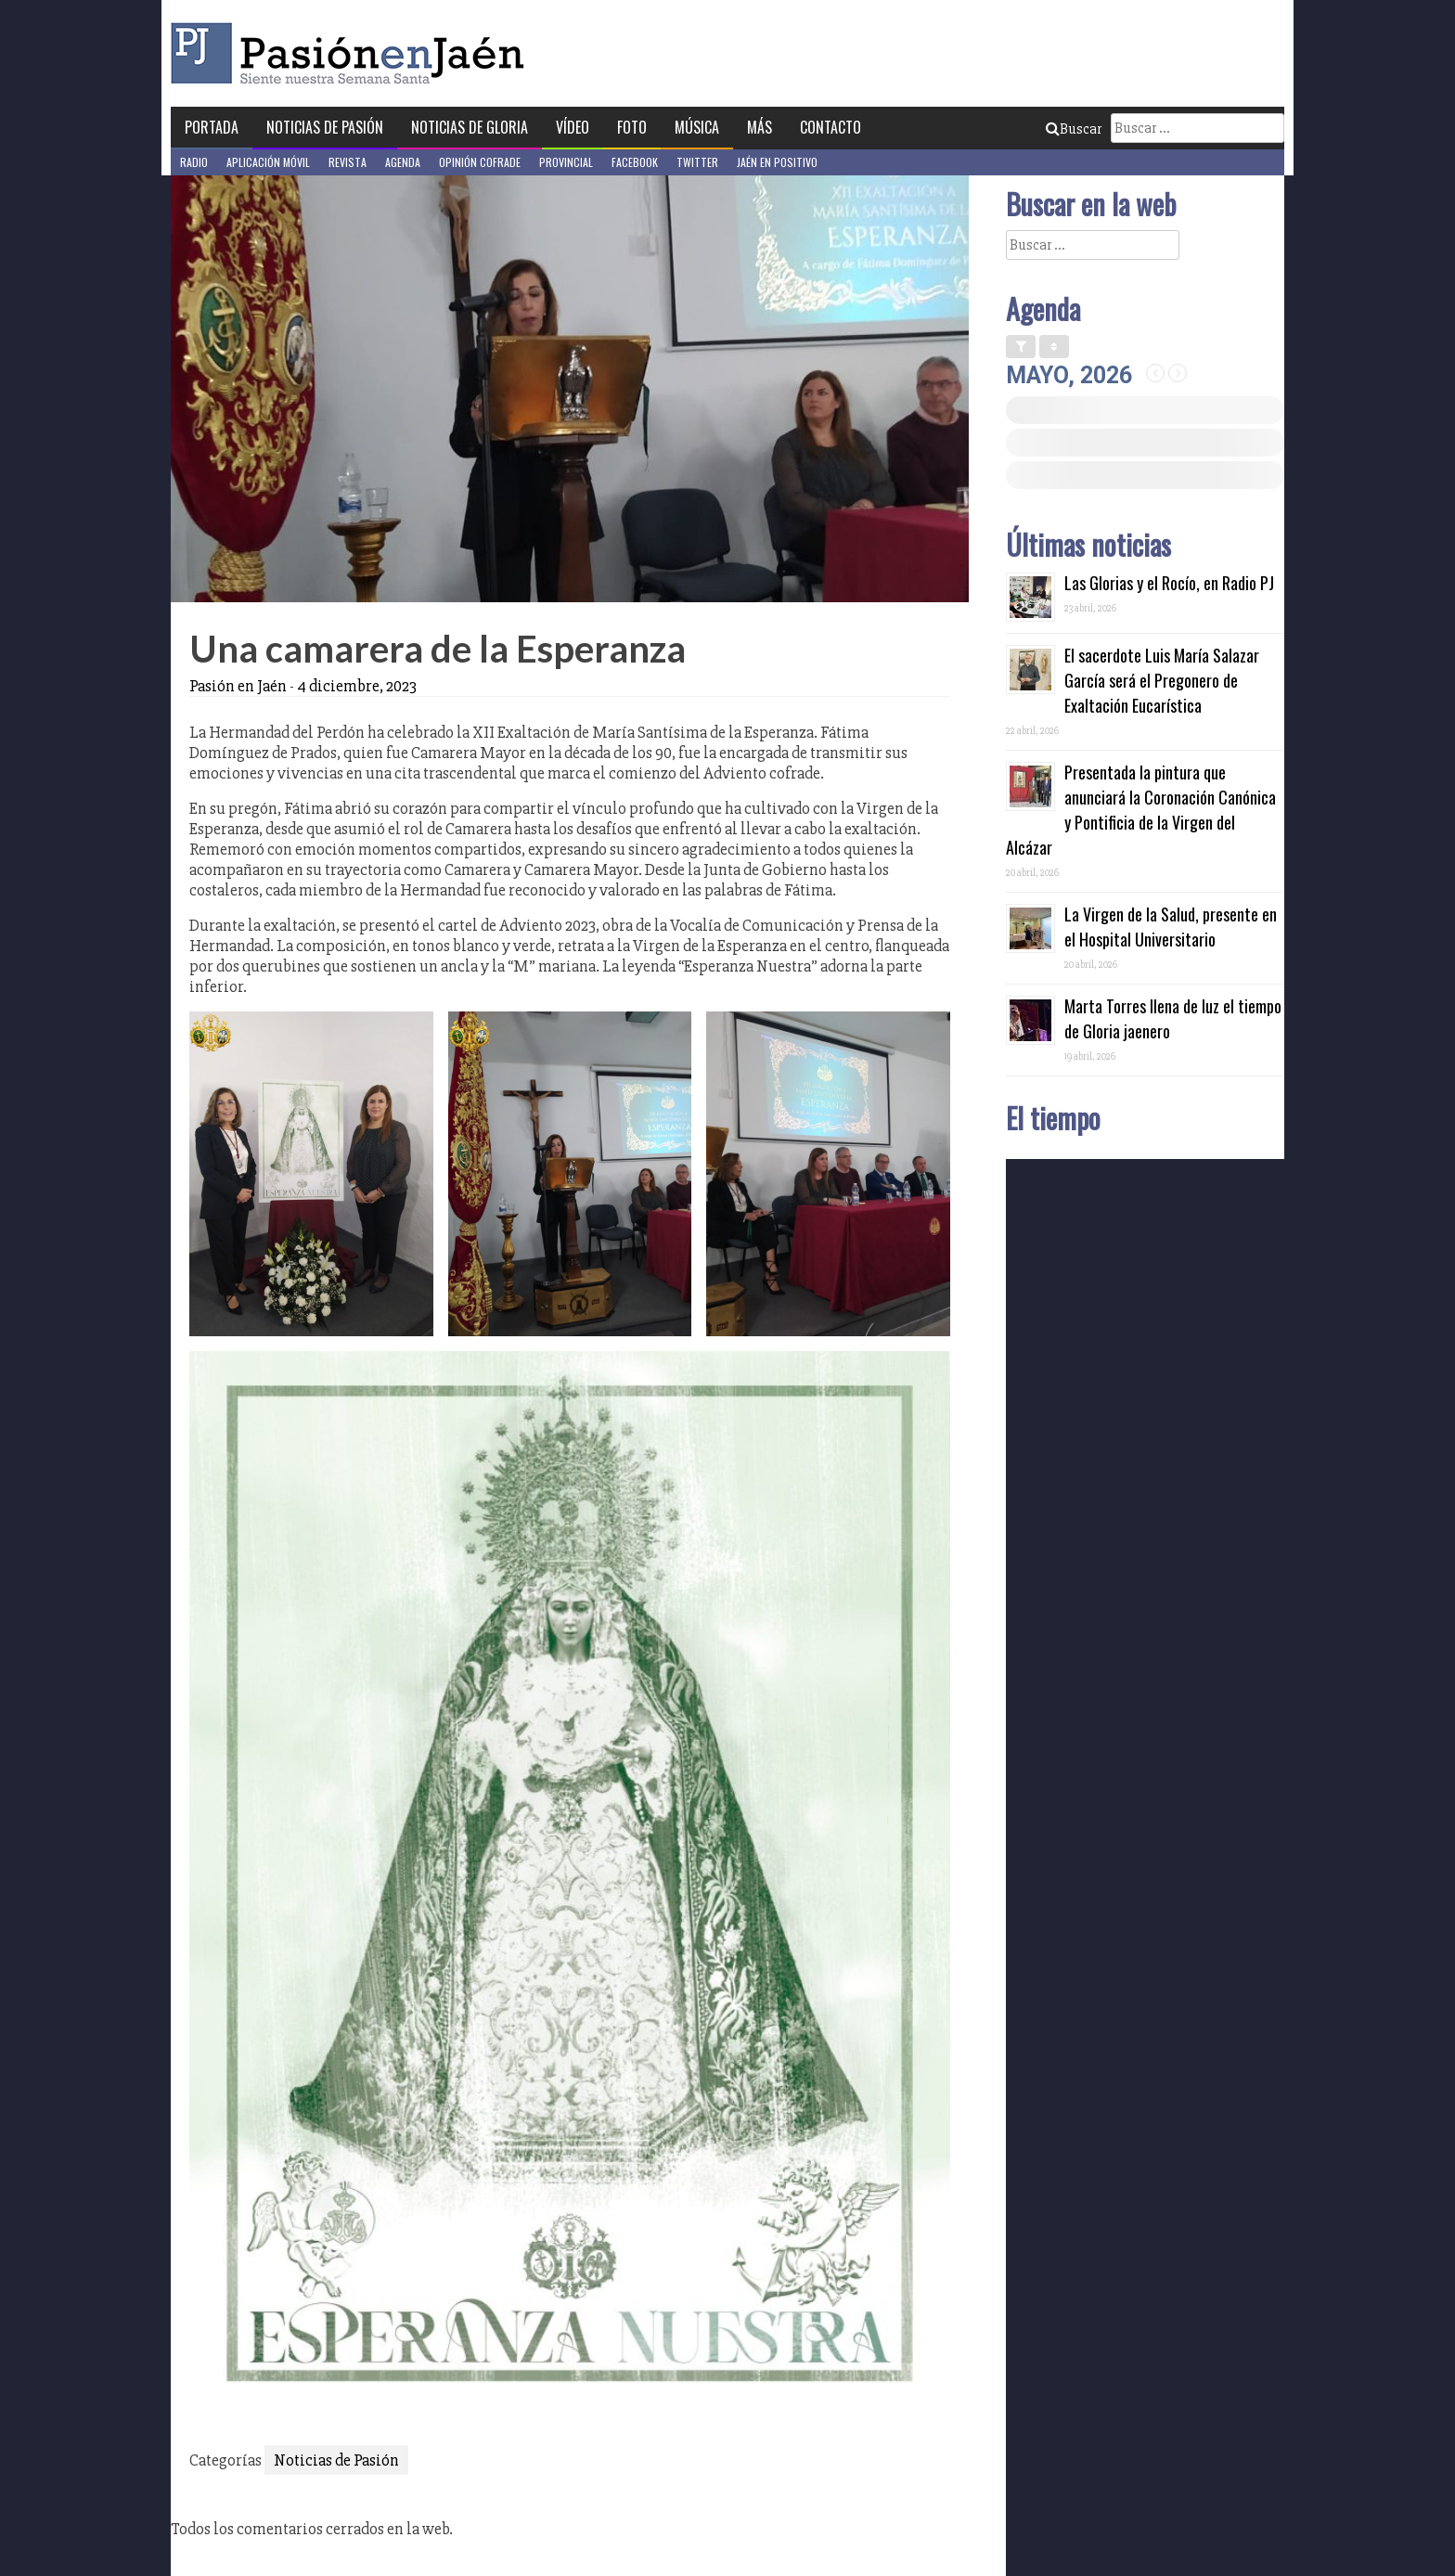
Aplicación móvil (268, 162)
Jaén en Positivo (777, 162)
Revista (347, 162)
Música (697, 127)
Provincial (566, 162)
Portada (211, 127)
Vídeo (572, 127)
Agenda (402, 162)
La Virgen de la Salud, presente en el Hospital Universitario (1170, 926)
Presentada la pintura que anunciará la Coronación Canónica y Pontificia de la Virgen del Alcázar (1141, 809)
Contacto (830, 127)
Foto (632, 127)
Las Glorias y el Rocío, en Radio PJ (1169, 583)
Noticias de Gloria (469, 127)
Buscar (1073, 129)
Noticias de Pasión (324, 127)
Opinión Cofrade (480, 162)
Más (759, 127)
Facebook (635, 162)
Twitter (697, 162)
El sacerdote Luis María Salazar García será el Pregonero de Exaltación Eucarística (1161, 680)
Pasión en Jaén (352, 53)
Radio (194, 162)
